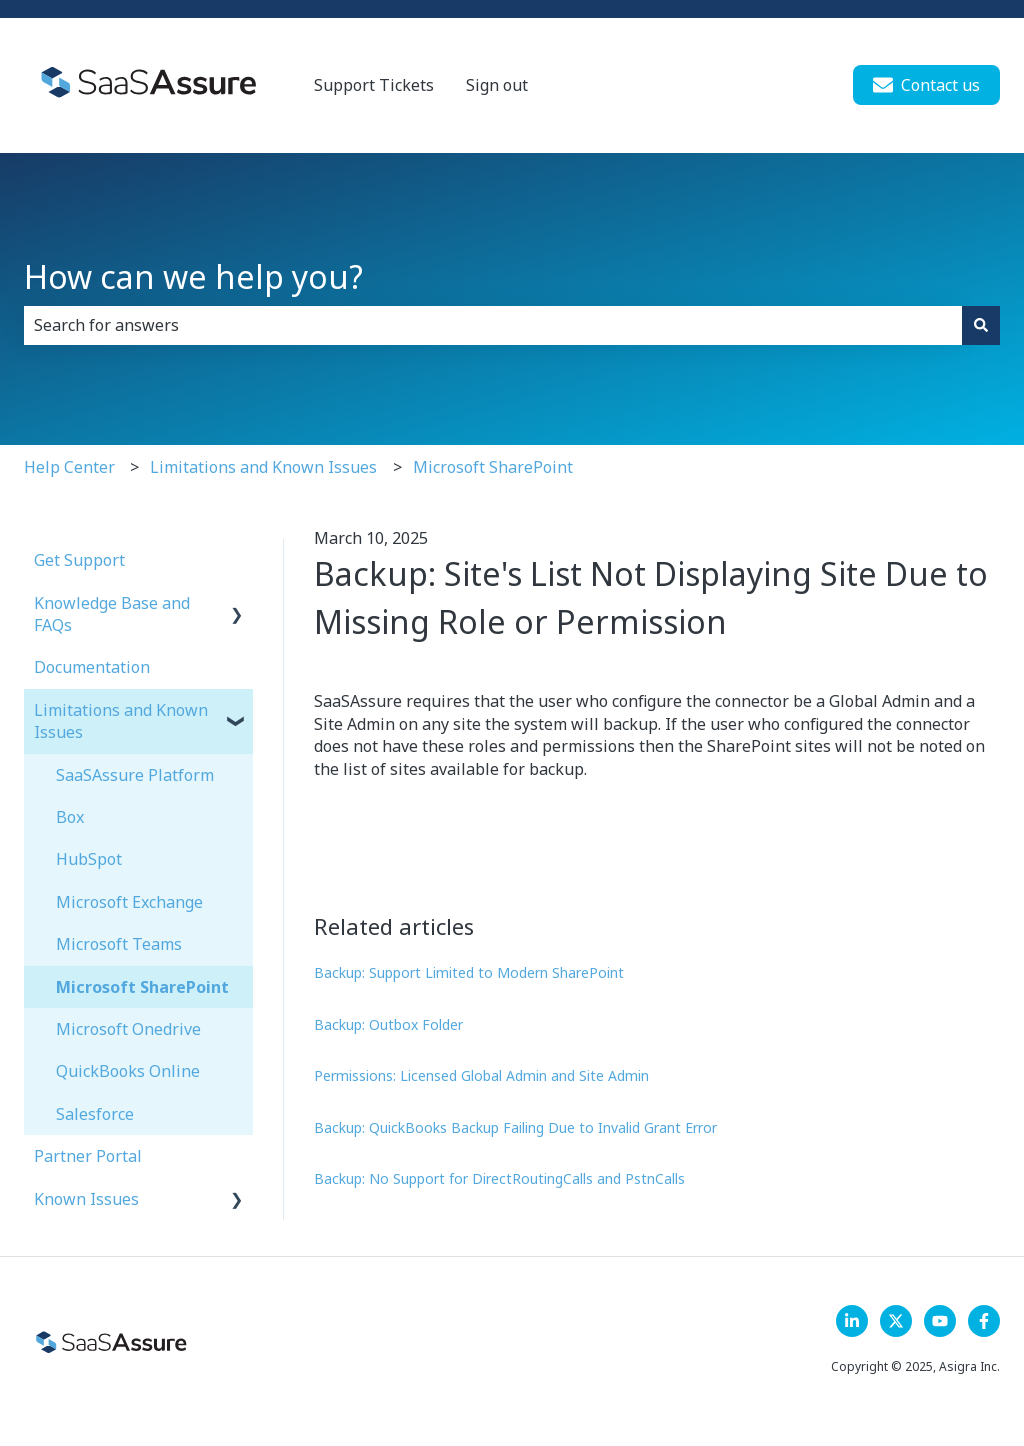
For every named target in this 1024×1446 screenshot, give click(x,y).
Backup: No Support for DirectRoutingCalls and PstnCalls (499, 1178)
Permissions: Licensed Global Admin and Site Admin (481, 1075)
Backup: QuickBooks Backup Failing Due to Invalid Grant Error (515, 1127)
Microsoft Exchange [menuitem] (129, 902)
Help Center (69, 467)
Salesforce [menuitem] (95, 1114)
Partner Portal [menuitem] (88, 1156)
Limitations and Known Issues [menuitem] (121, 721)
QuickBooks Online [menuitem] (128, 1071)
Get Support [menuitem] (79, 560)
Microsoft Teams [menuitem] (119, 944)
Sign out (497, 85)
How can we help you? (193, 276)
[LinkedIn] (852, 1321)
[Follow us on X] (896, 1321)
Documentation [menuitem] (92, 667)
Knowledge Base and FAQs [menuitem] (112, 614)
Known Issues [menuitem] (86, 1199)
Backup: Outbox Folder (388, 1024)
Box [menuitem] (70, 817)
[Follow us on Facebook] (984, 1321)
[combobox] (493, 325)
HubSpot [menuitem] (89, 859)
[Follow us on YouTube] (940, 1321)
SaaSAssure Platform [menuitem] (135, 775)
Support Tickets (374, 85)
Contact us (926, 85)
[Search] (981, 325)
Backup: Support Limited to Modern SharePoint (469, 972)
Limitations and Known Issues (263, 467)
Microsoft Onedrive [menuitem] (128, 1029)
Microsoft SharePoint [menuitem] (142, 987)
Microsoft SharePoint (493, 467)
